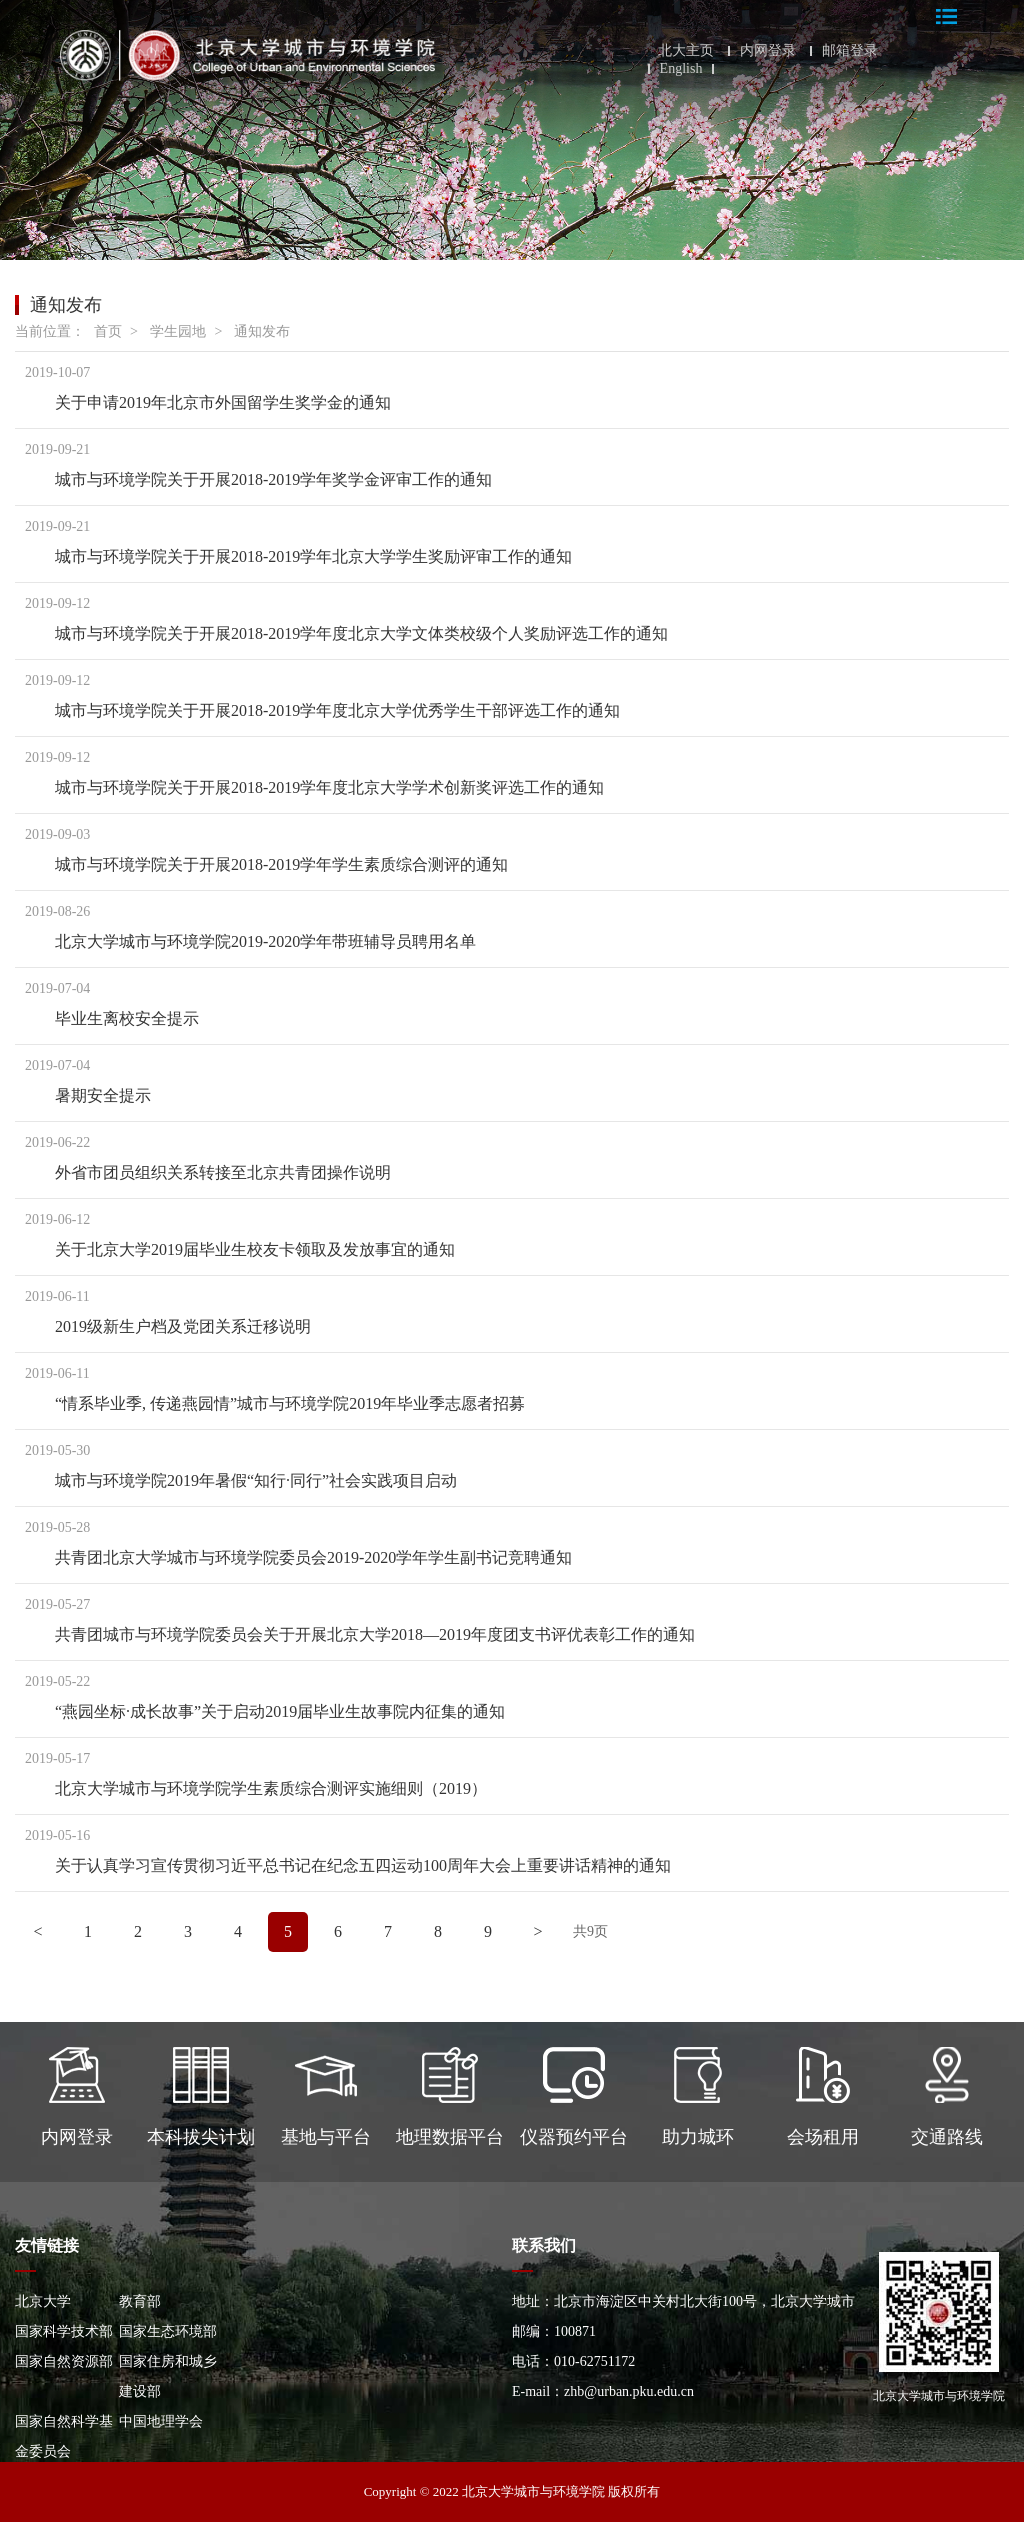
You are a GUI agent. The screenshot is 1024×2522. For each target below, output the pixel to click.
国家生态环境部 (168, 2331)
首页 (108, 331)
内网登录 (768, 51)
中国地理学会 (161, 2421)
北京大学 (43, 2301)
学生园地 (178, 331)
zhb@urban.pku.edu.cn (629, 2391)
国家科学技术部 (64, 2331)
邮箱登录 (850, 51)
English (681, 69)
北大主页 (686, 51)
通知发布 (262, 331)
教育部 (140, 2301)
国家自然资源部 (64, 2361)
